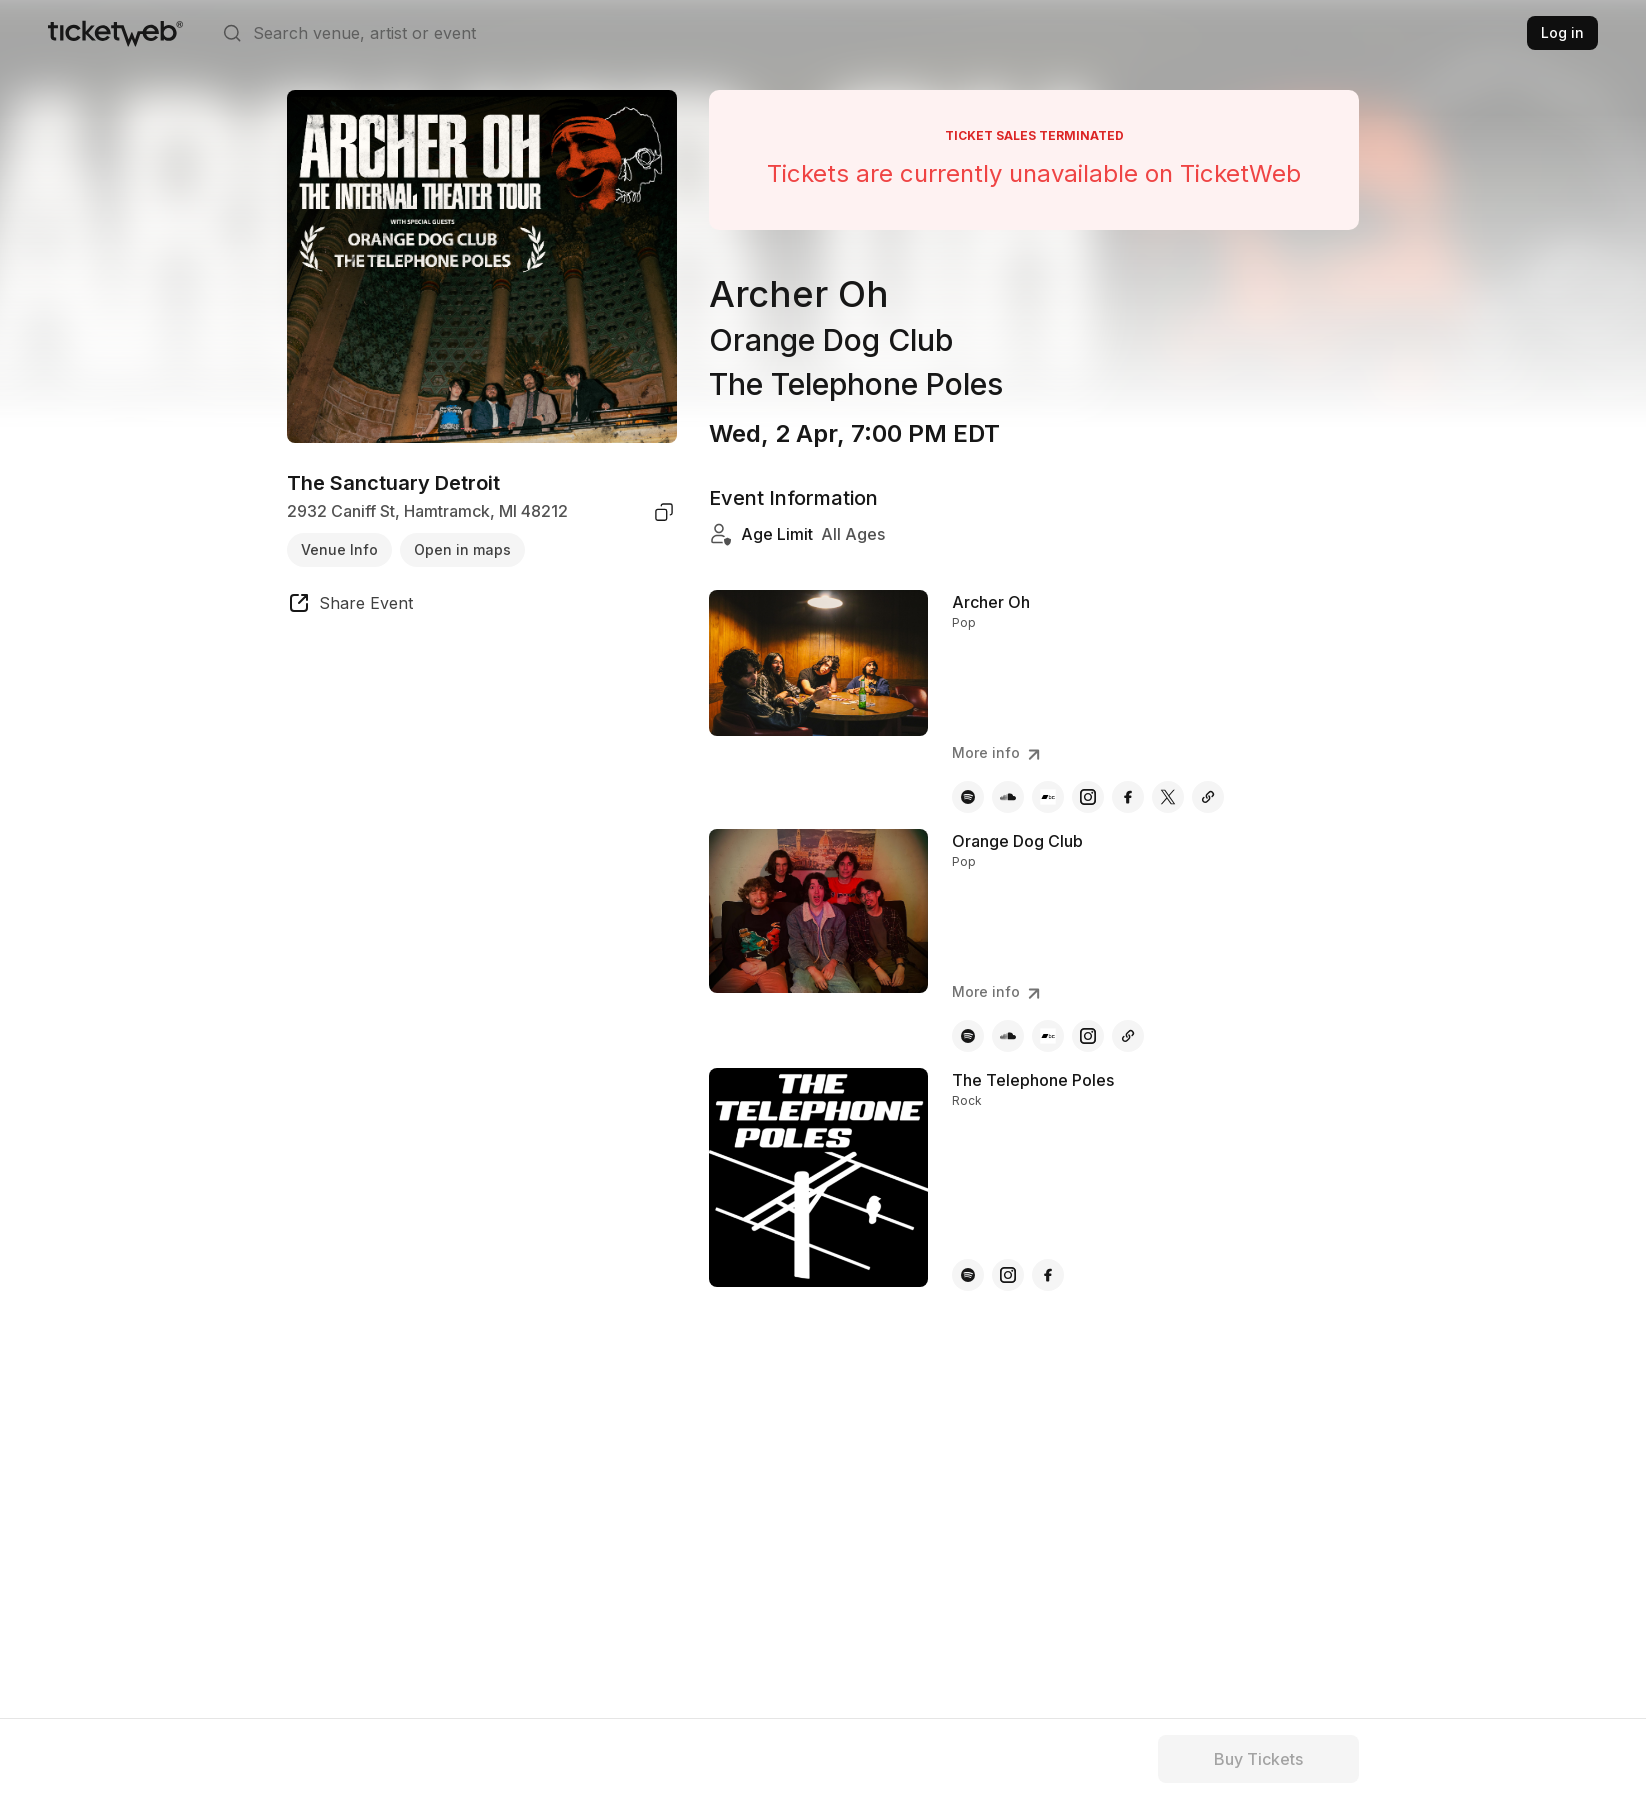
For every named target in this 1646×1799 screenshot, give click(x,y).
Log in (1562, 32)
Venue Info (339, 549)
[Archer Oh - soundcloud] (1008, 797)
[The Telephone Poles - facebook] (1048, 1275)
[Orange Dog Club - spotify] (968, 1036)
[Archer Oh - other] (1208, 797)
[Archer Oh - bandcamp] (1048, 797)
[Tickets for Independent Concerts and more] (115, 33)
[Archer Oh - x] (1168, 797)
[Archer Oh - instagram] (1088, 797)
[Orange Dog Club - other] (1128, 1036)
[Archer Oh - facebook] (1128, 797)
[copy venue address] (664, 512)
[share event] (350, 606)
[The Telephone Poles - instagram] (1008, 1275)
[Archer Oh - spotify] (968, 797)
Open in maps (462, 549)
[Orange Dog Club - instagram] (1088, 1036)
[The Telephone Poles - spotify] (968, 1275)
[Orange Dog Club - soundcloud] (1008, 1036)
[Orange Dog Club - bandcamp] (1048, 1036)
